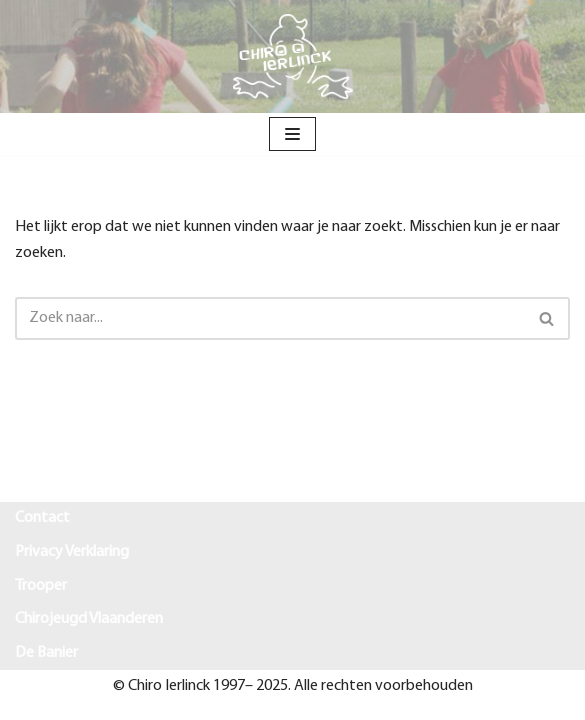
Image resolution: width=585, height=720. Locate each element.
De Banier (46, 653)
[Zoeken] (270, 318)
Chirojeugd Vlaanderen (89, 619)
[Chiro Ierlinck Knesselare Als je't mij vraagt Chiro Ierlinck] (293, 56)
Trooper (41, 586)
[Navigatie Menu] (292, 134)
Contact (42, 518)
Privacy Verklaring (72, 552)
